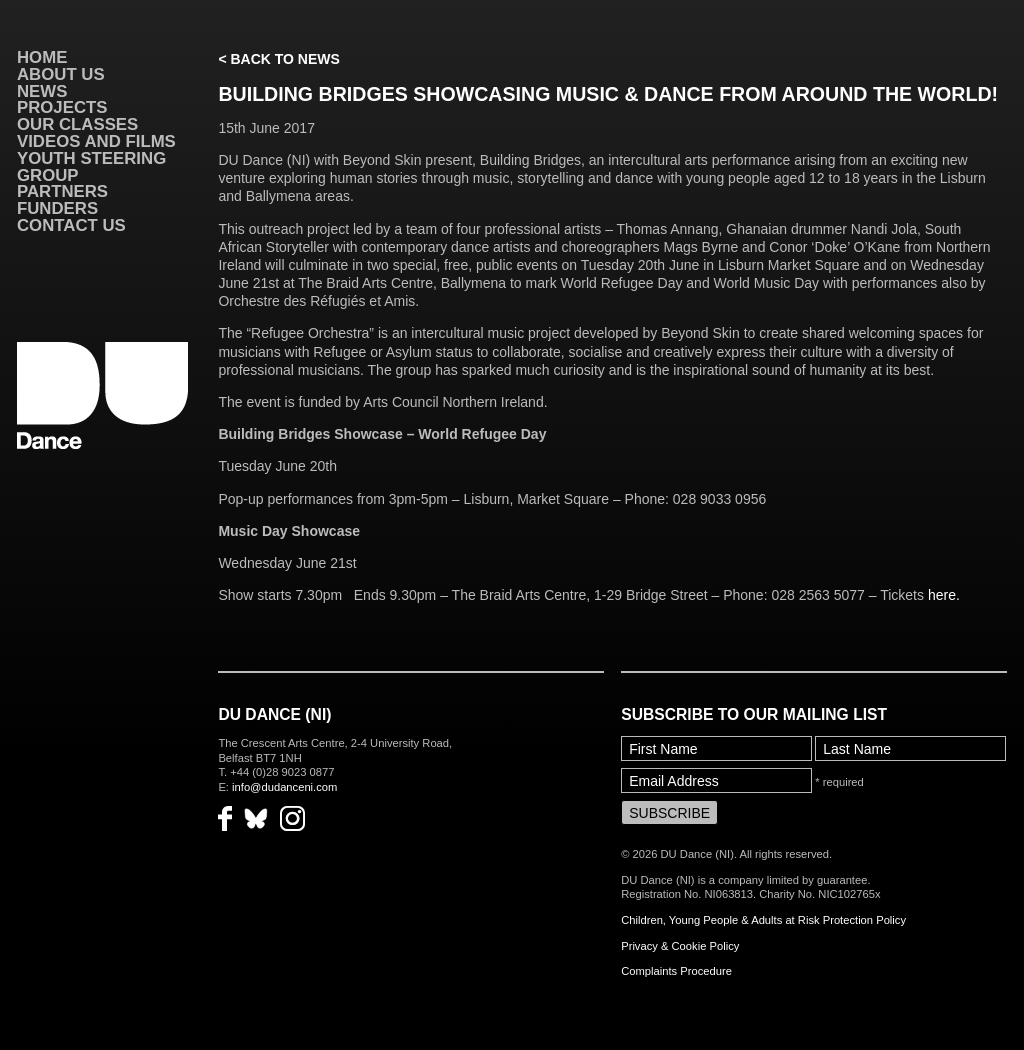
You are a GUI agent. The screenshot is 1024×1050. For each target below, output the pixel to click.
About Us (61, 74)
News (42, 91)
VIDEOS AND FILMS (96, 141)
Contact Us (71, 225)
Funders (57, 208)
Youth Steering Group (91, 167)
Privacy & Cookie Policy (680, 946)
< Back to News (278, 59)
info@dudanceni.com (284, 787)
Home (42, 57)
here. (944, 595)
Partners (62, 191)
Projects (62, 107)
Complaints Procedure (676, 971)
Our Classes (77, 124)
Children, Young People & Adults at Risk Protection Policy (763, 920)
